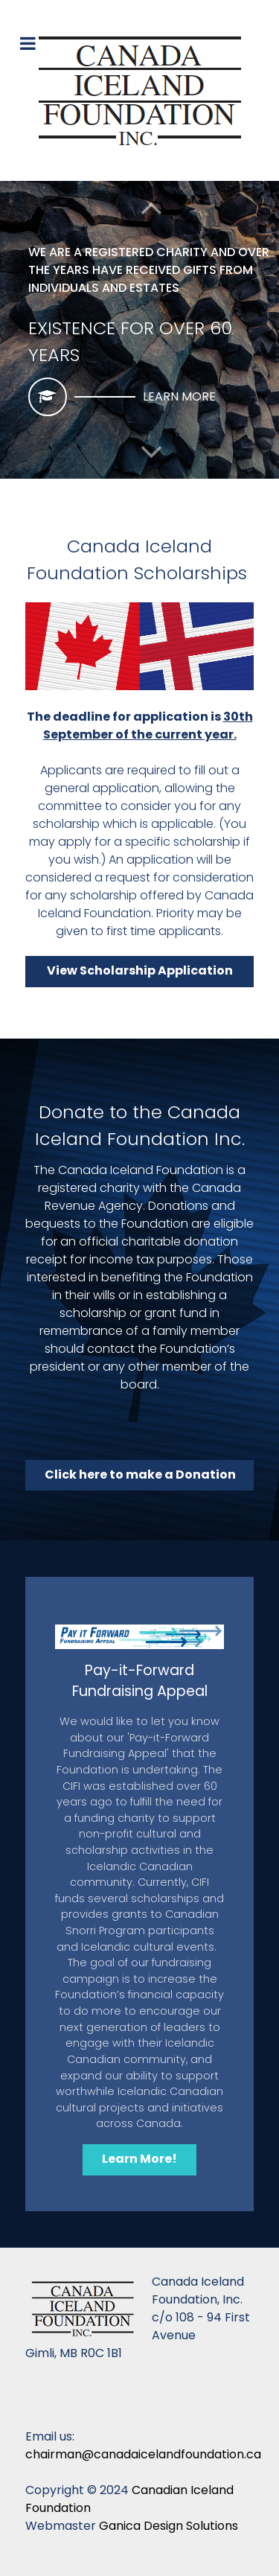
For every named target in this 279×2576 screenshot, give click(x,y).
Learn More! (139, 2158)
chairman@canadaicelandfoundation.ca (143, 2454)
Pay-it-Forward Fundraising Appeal (140, 1681)
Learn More (179, 396)
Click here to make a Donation (140, 1474)
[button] (151, 452)
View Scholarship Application (140, 970)
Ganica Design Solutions (168, 2525)
